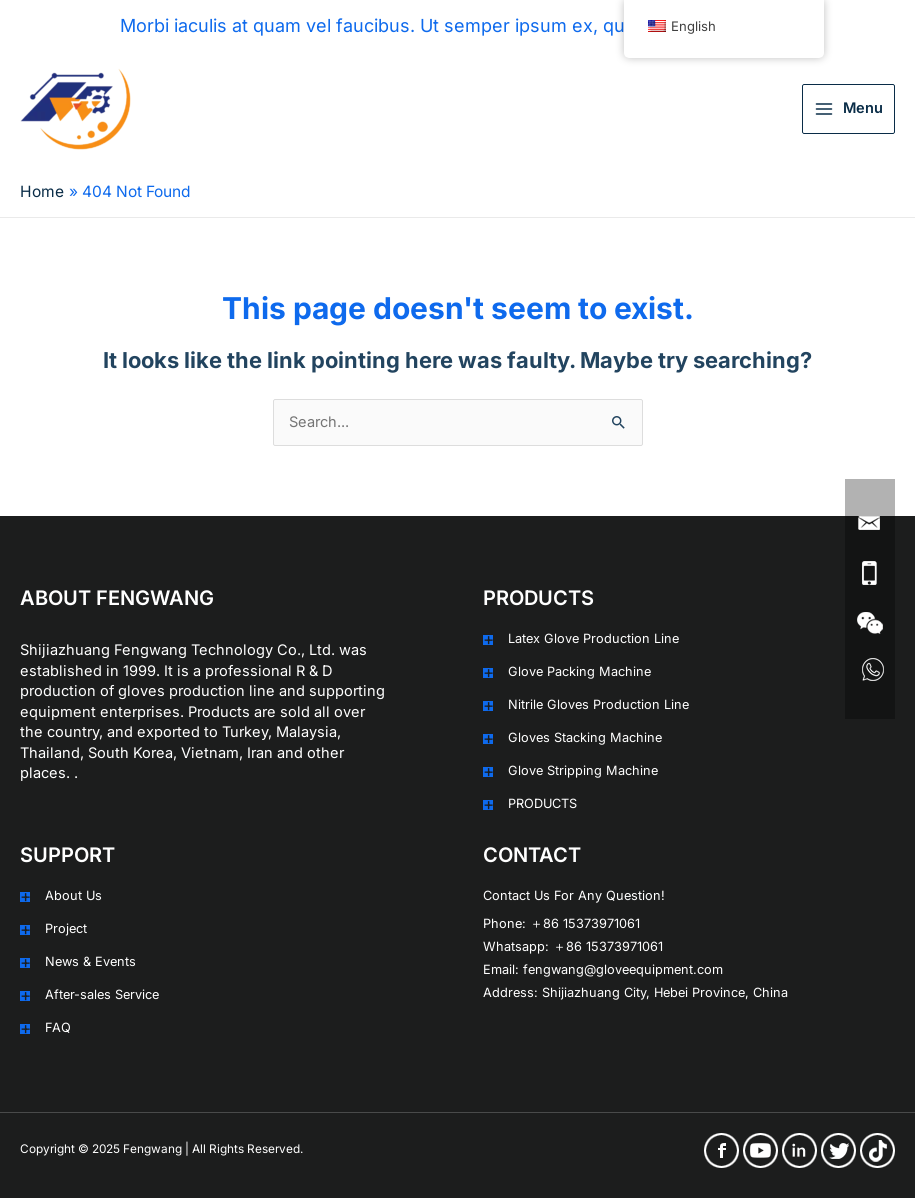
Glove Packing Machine (579, 671)
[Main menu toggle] (848, 109)
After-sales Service (102, 994)
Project (66, 928)
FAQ (58, 1027)
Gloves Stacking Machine (585, 737)
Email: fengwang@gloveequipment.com (603, 969)
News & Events (90, 961)
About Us (73, 895)
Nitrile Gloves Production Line (598, 704)
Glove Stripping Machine (583, 770)
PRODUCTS (542, 803)
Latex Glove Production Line (593, 638)
